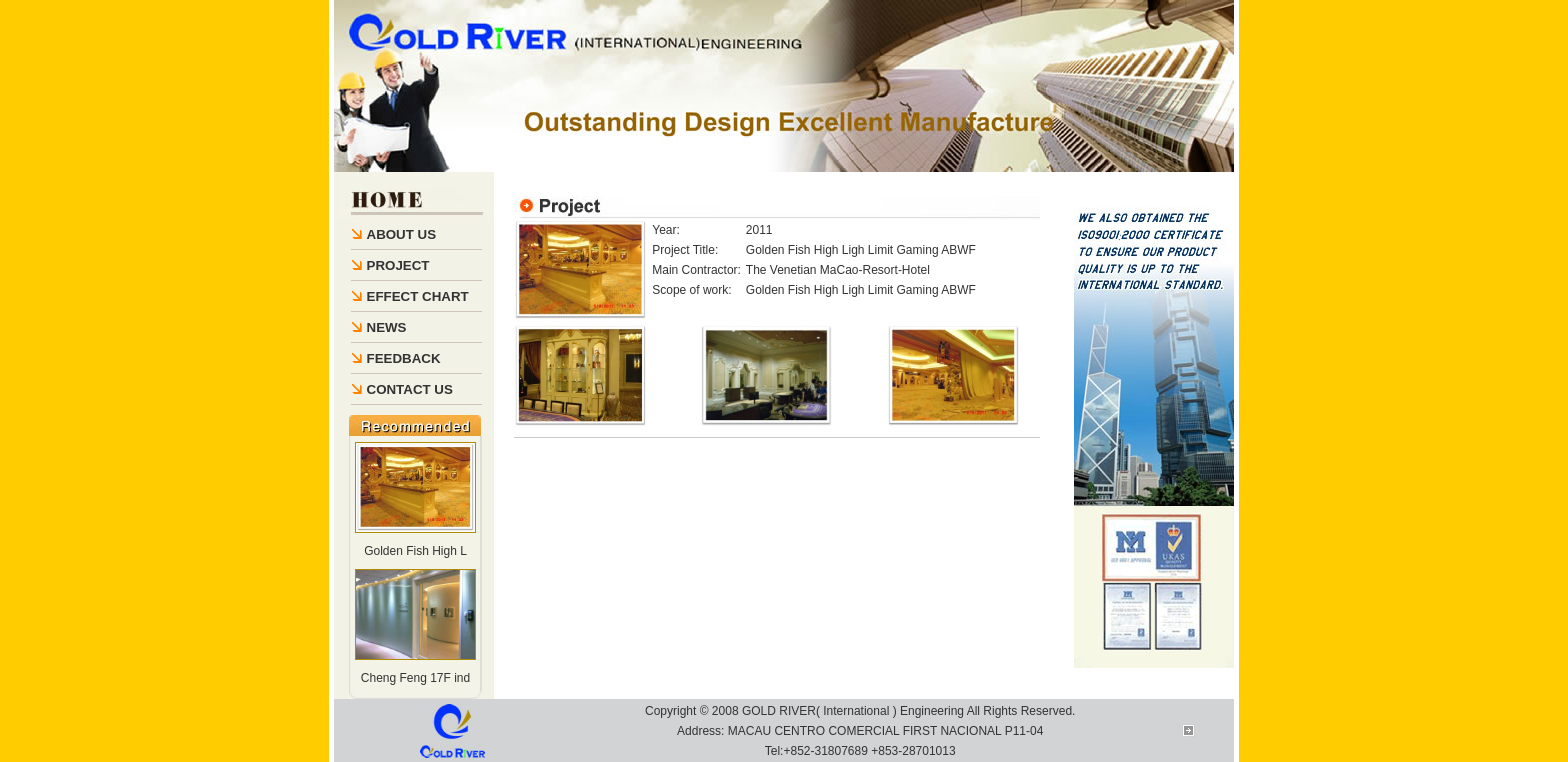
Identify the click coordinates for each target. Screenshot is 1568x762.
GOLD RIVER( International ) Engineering (853, 711)
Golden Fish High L (415, 551)
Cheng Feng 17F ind (415, 678)
